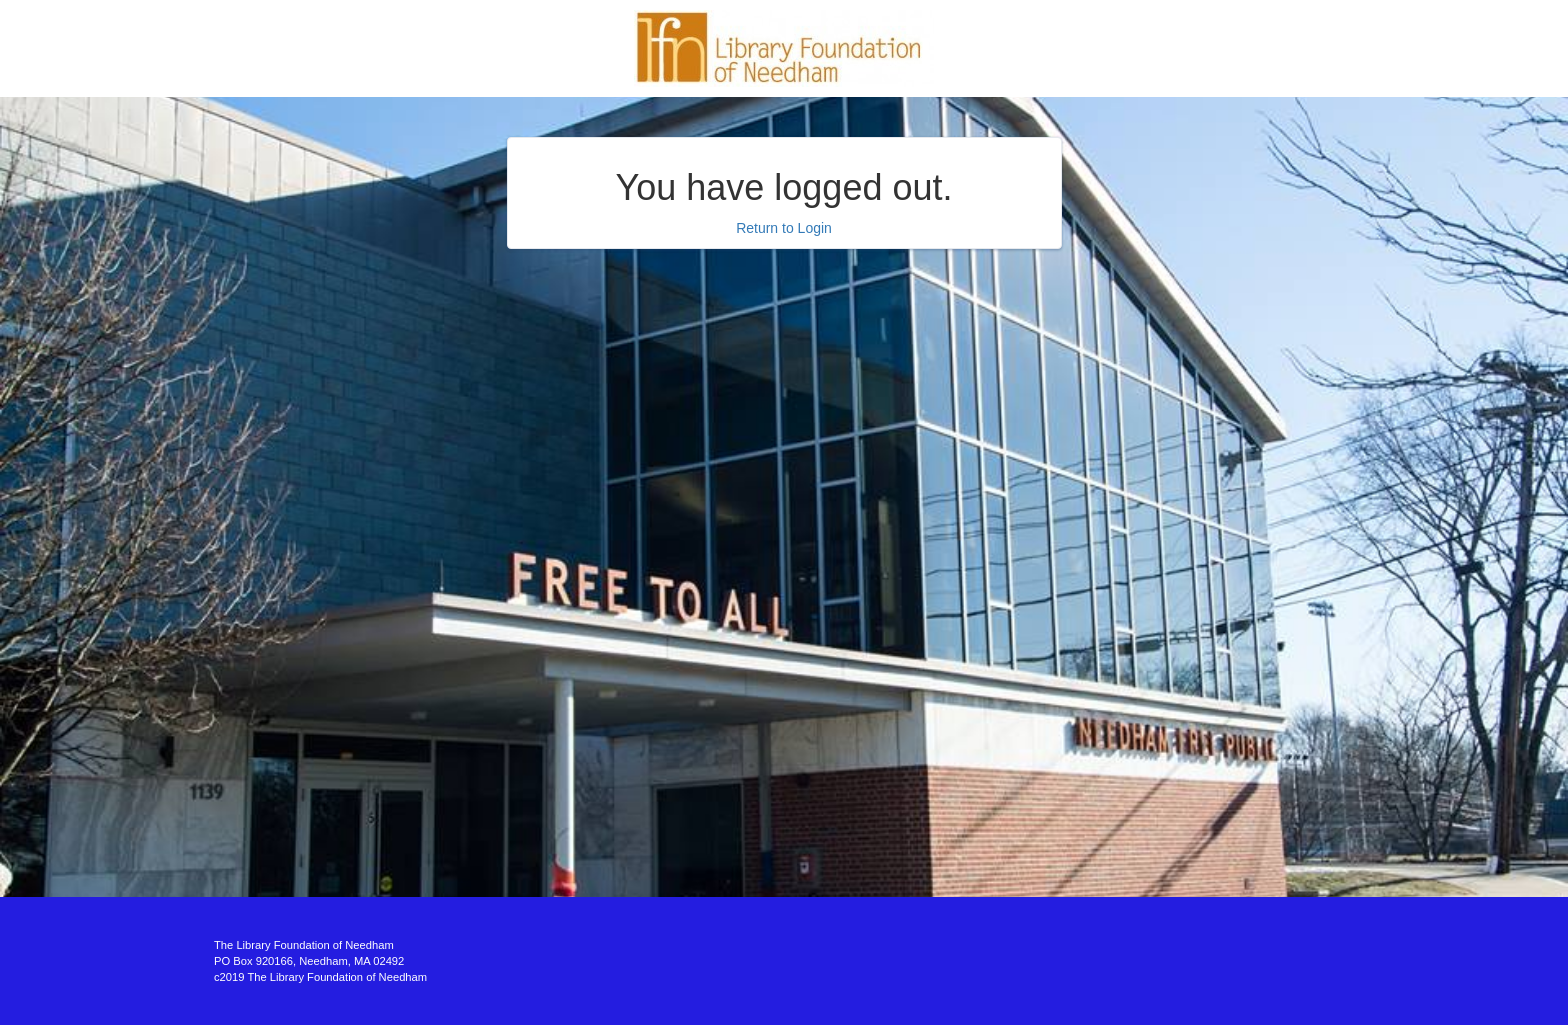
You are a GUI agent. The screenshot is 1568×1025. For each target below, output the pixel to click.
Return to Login (784, 228)
